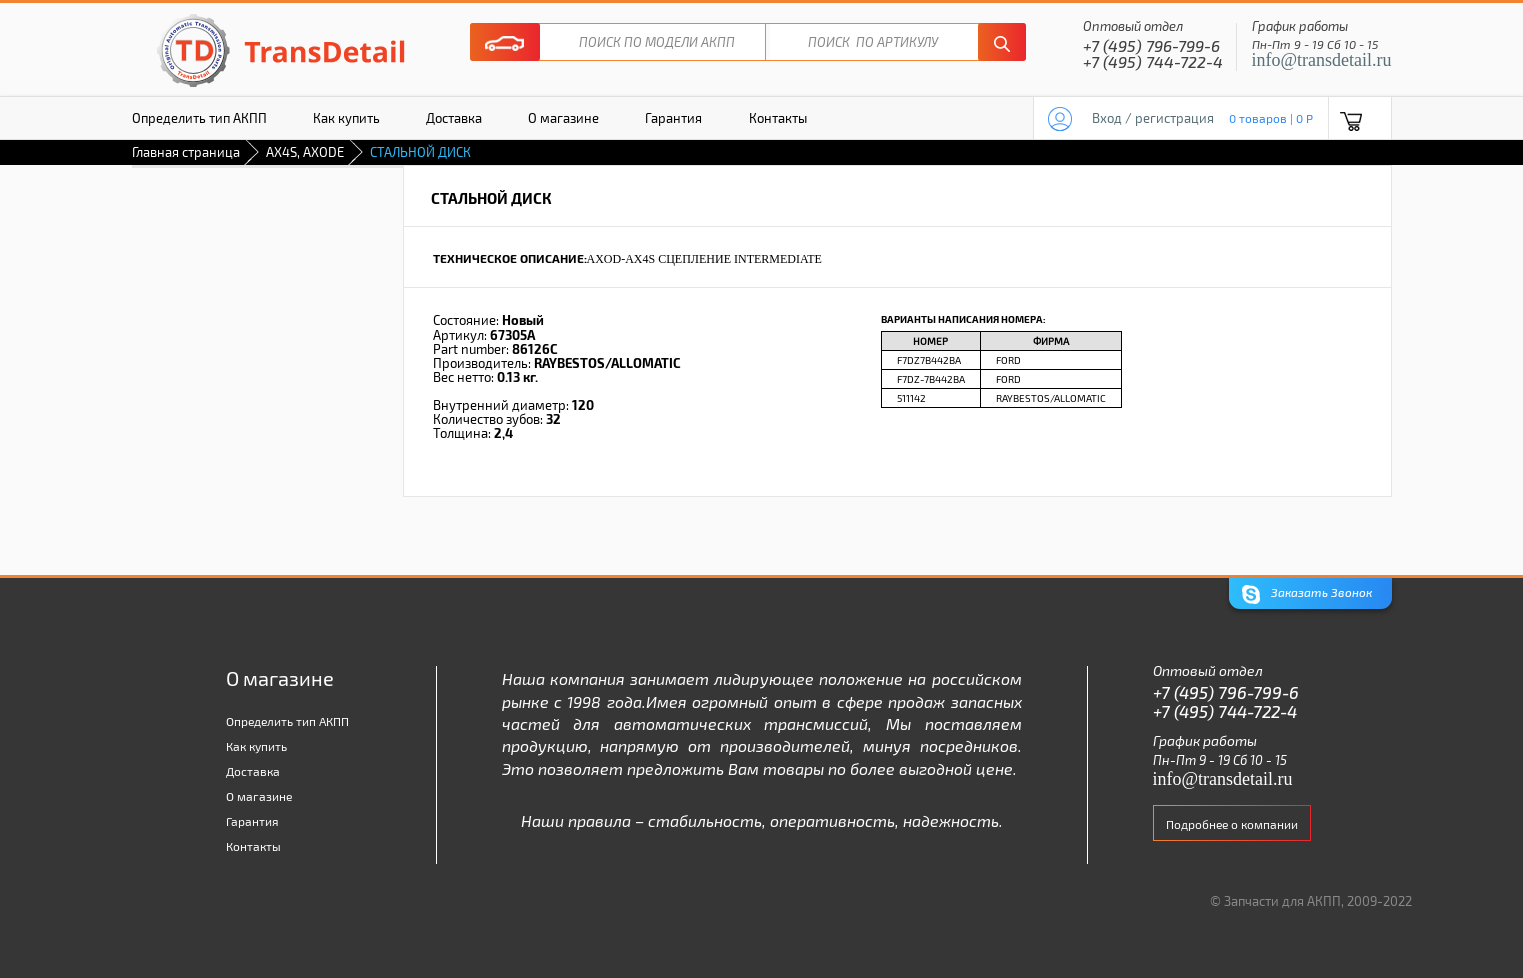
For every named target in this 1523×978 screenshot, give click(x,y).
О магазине (563, 118)
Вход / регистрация (1153, 118)
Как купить (346, 118)
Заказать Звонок (1307, 594)
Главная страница (186, 152)
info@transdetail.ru (1322, 60)
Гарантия (673, 118)
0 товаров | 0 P (1271, 118)
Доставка (454, 118)
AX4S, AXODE (305, 152)
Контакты (778, 118)
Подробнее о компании (1232, 824)
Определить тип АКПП (199, 118)
